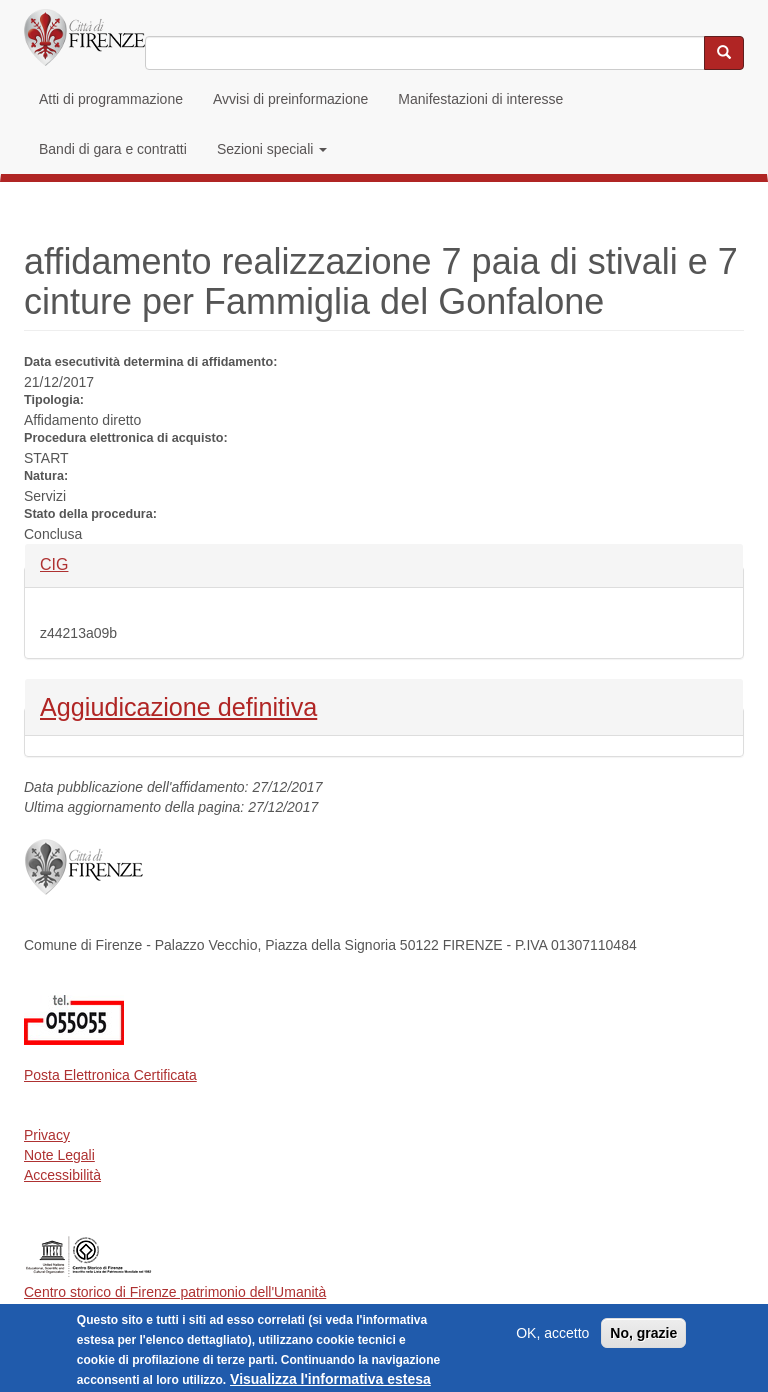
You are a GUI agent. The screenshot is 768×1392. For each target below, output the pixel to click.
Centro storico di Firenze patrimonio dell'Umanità (175, 1292)
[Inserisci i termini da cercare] (425, 53)
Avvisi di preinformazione (290, 99)
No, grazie (643, 1339)
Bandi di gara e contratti (113, 149)
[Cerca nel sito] (724, 53)
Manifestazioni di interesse (480, 99)
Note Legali (59, 1155)
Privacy (47, 1135)
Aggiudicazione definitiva (178, 705)
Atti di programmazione (111, 99)
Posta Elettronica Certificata (110, 1075)
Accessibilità (62, 1175)
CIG (73, 563)
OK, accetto (552, 1339)
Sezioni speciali (272, 149)
